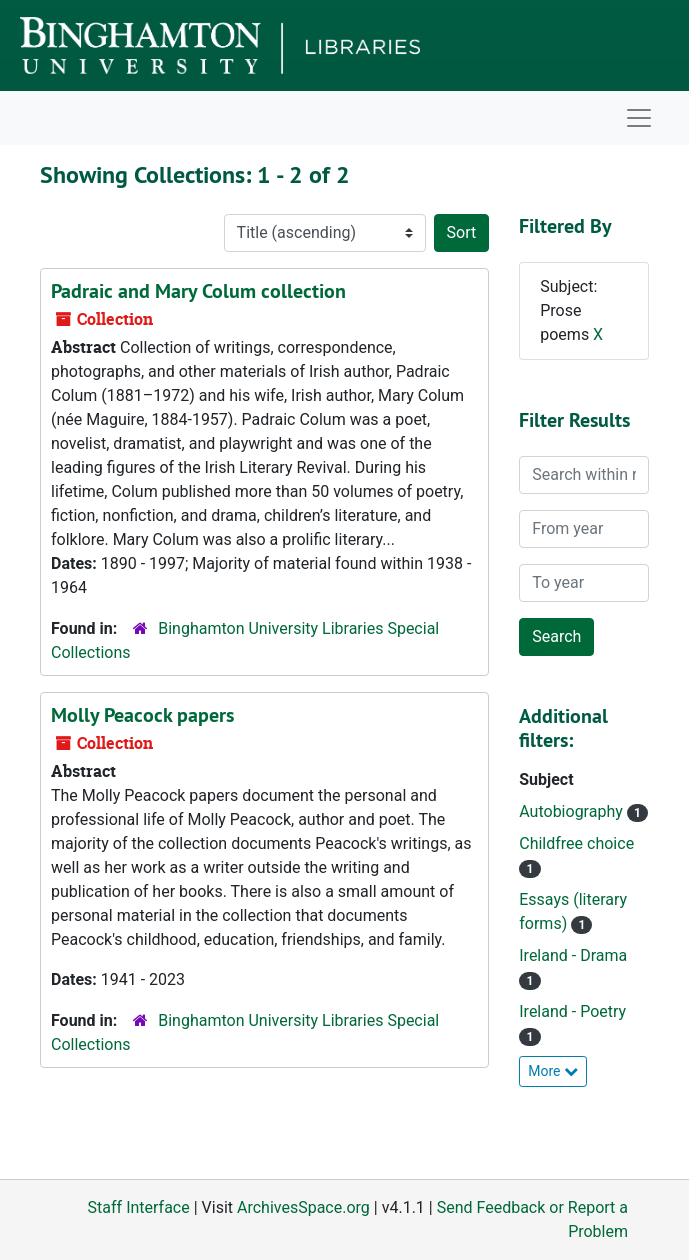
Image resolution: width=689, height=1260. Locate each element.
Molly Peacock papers (142, 715)
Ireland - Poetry (572, 1011)
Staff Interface (139, 1207)
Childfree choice (576, 843)
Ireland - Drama (573, 955)
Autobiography (573, 811)
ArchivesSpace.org (303, 1207)
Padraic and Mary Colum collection (198, 291)
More (553, 1071)
